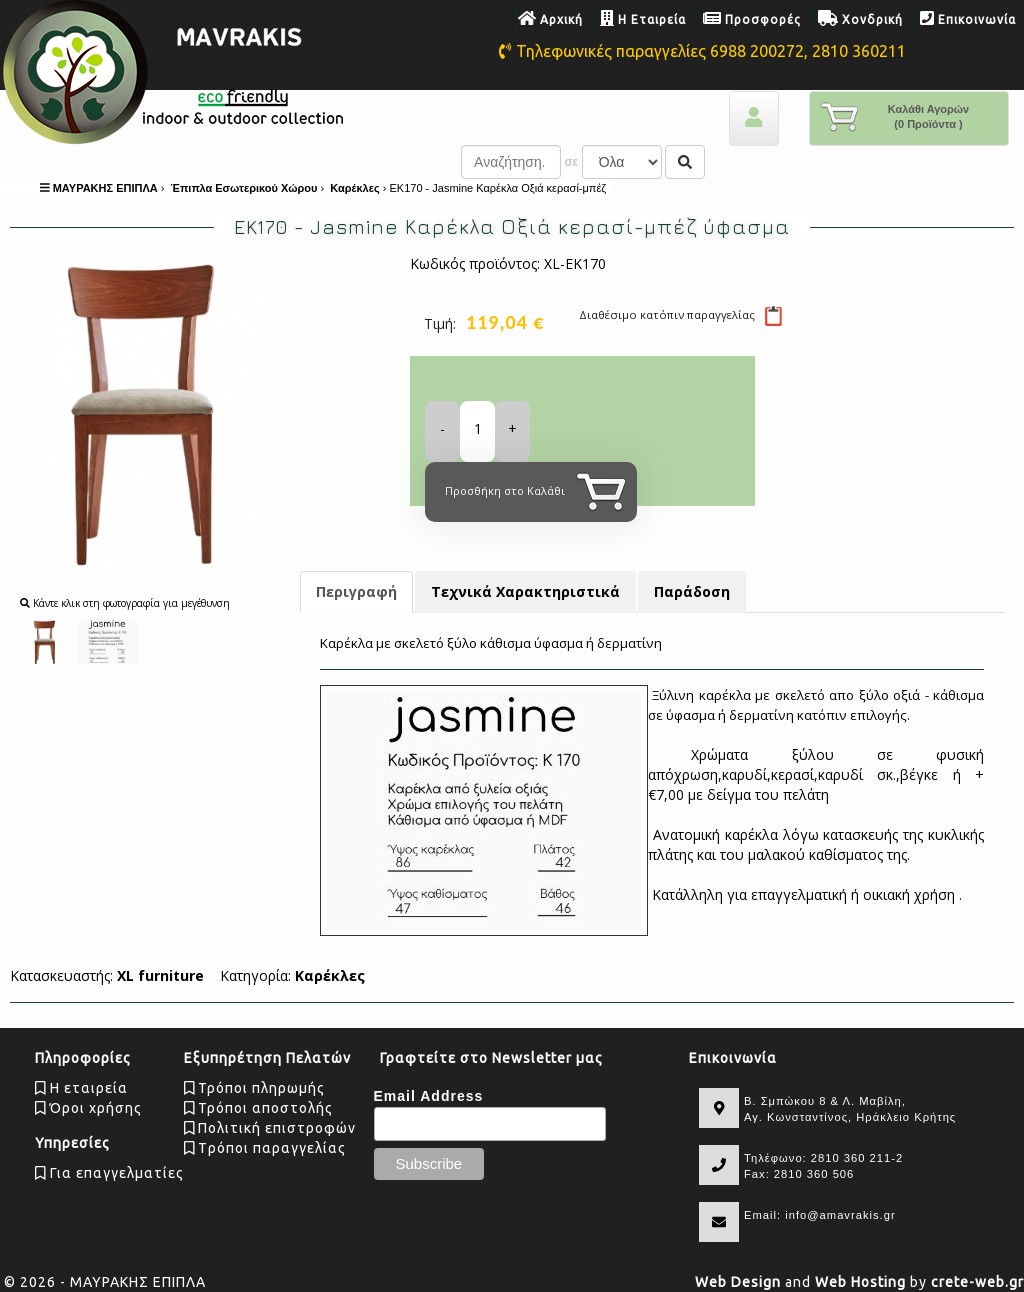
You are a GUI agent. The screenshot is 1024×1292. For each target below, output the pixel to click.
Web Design (738, 1282)
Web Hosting (860, 1282)
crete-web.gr (977, 1282)
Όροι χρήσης (88, 1108)
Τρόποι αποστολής (259, 1108)
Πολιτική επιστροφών (270, 1128)
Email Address (429, 1096)
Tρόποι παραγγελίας (265, 1148)
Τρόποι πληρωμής (255, 1088)
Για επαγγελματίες (109, 1173)
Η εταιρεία (81, 1088)
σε (571, 162)
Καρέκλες (330, 975)
